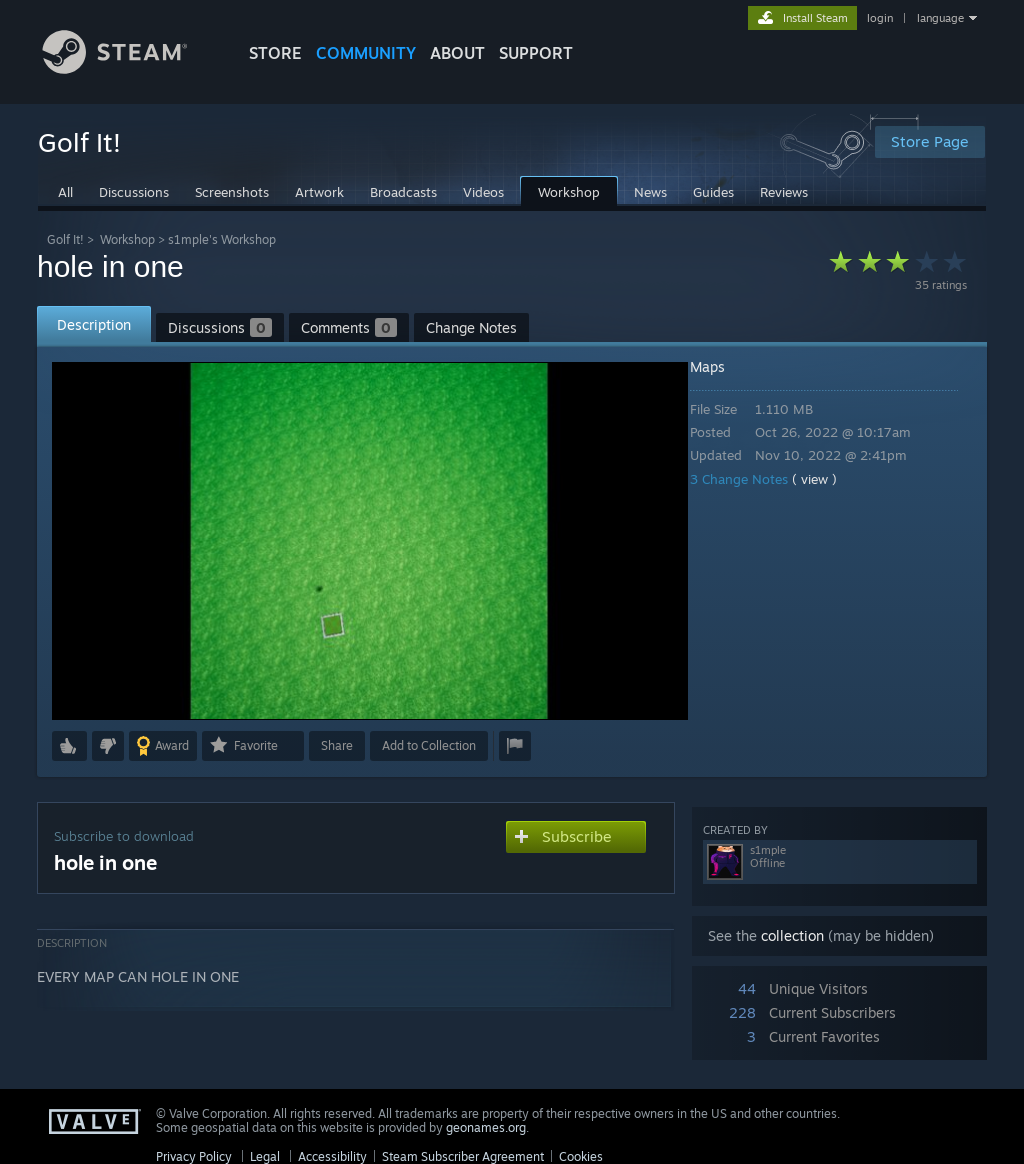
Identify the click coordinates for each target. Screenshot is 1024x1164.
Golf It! (65, 239)
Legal (265, 1156)
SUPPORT (536, 53)
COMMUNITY (366, 53)
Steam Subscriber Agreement (463, 1156)
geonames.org (486, 1127)
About (457, 53)
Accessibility (332, 1156)
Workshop (127, 239)
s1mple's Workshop (222, 239)
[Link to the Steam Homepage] (130, 68)
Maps (721, 366)
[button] (69, 746)
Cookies (581, 1156)
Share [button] (337, 745)
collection (792, 935)
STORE (275, 53)
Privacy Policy (194, 1156)
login (880, 18)
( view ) (828, 479)
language (940, 18)
